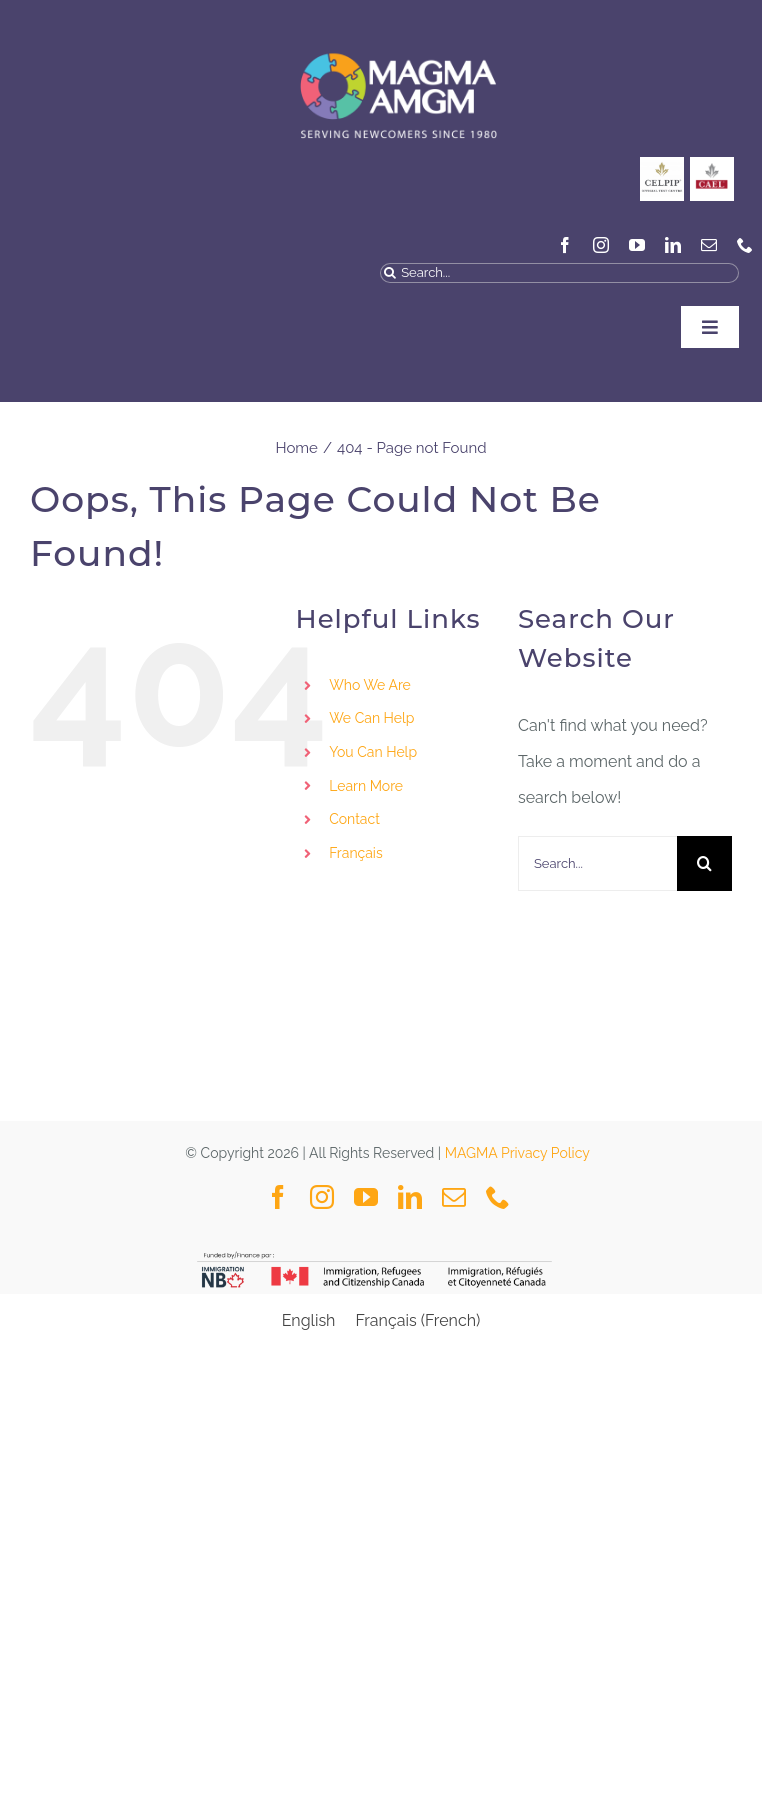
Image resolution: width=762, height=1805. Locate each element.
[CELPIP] (662, 164)
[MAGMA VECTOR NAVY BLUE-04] (397, 34)
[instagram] (601, 245)
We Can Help (371, 718)
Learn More (366, 786)
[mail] (709, 245)
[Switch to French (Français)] (417, 1321)
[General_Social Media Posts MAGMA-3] (712, 164)
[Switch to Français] (408, 854)
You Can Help (373, 752)
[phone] (745, 245)
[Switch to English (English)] (309, 1321)
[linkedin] (673, 245)
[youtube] (637, 245)
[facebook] (565, 245)
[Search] (390, 273)
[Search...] (559, 273)
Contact (354, 819)
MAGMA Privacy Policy (517, 1153)
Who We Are (370, 685)
